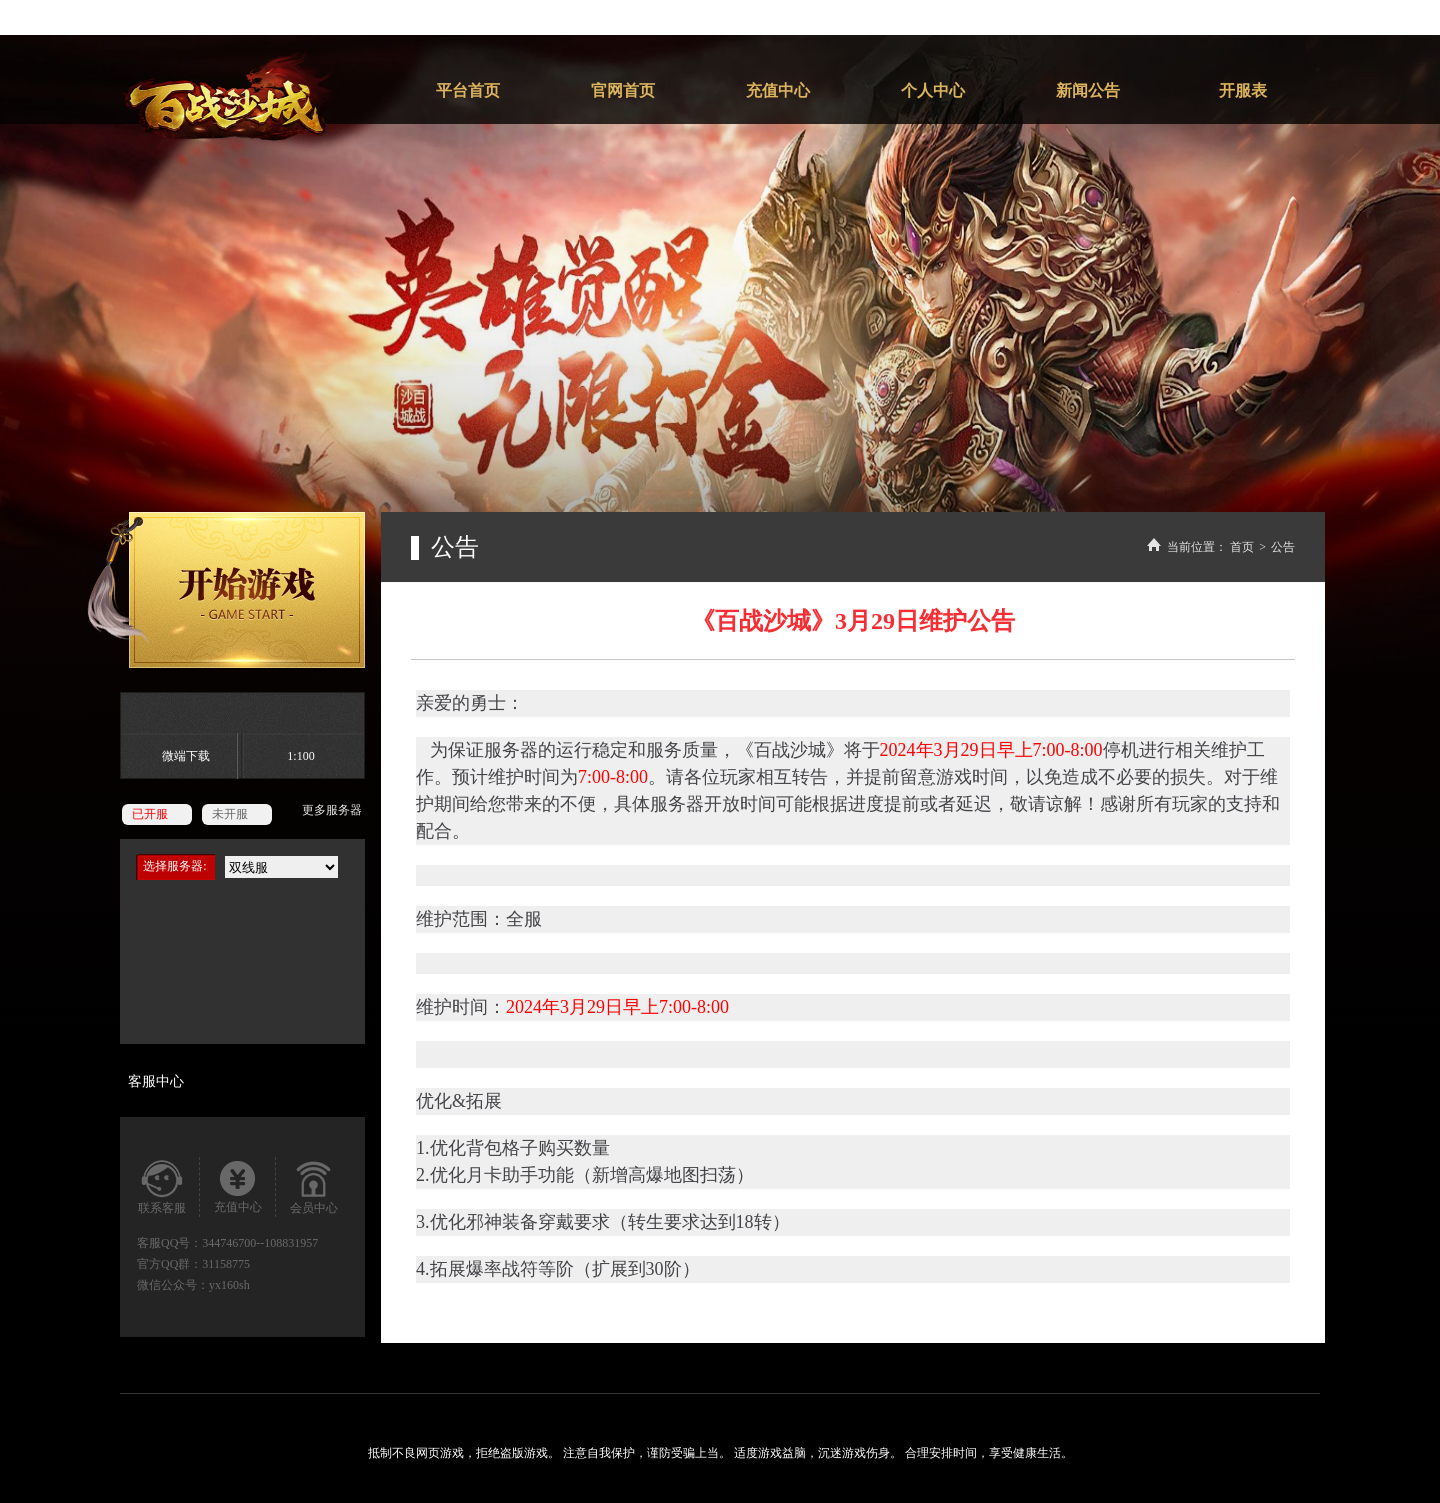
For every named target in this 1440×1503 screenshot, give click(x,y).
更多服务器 (332, 810)
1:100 (300, 756)
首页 (1242, 547)
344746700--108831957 (260, 1243)
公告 (1283, 547)
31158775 (226, 1264)
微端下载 (186, 756)
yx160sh (229, 1285)
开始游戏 (226, 590)
